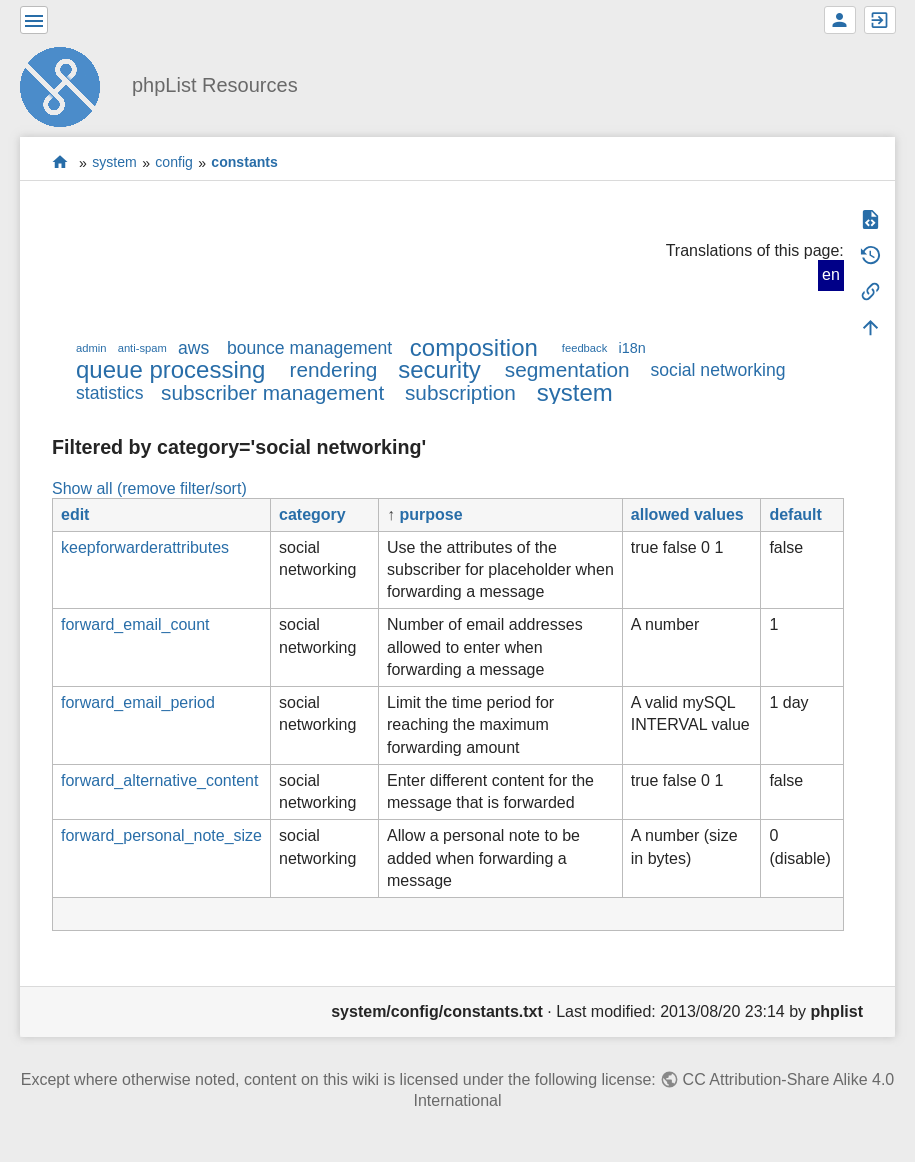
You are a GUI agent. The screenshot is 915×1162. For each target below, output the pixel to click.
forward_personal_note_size (161, 835)
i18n (631, 348)
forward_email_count (135, 624)
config (174, 163)
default (795, 514)
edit (75, 514)
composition (474, 347)
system (114, 163)
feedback (584, 348)
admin (91, 348)
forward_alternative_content (159, 780)
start (60, 162)
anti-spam (142, 348)
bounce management (309, 348)
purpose (430, 514)
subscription (460, 392)
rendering (333, 369)
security (439, 369)
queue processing (170, 369)
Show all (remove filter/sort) (149, 488)
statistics (109, 393)
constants (244, 163)
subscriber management (272, 392)
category (312, 514)
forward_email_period (138, 702)
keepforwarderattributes (145, 547)
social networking (718, 370)
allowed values (687, 514)
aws (193, 348)
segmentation (567, 369)
